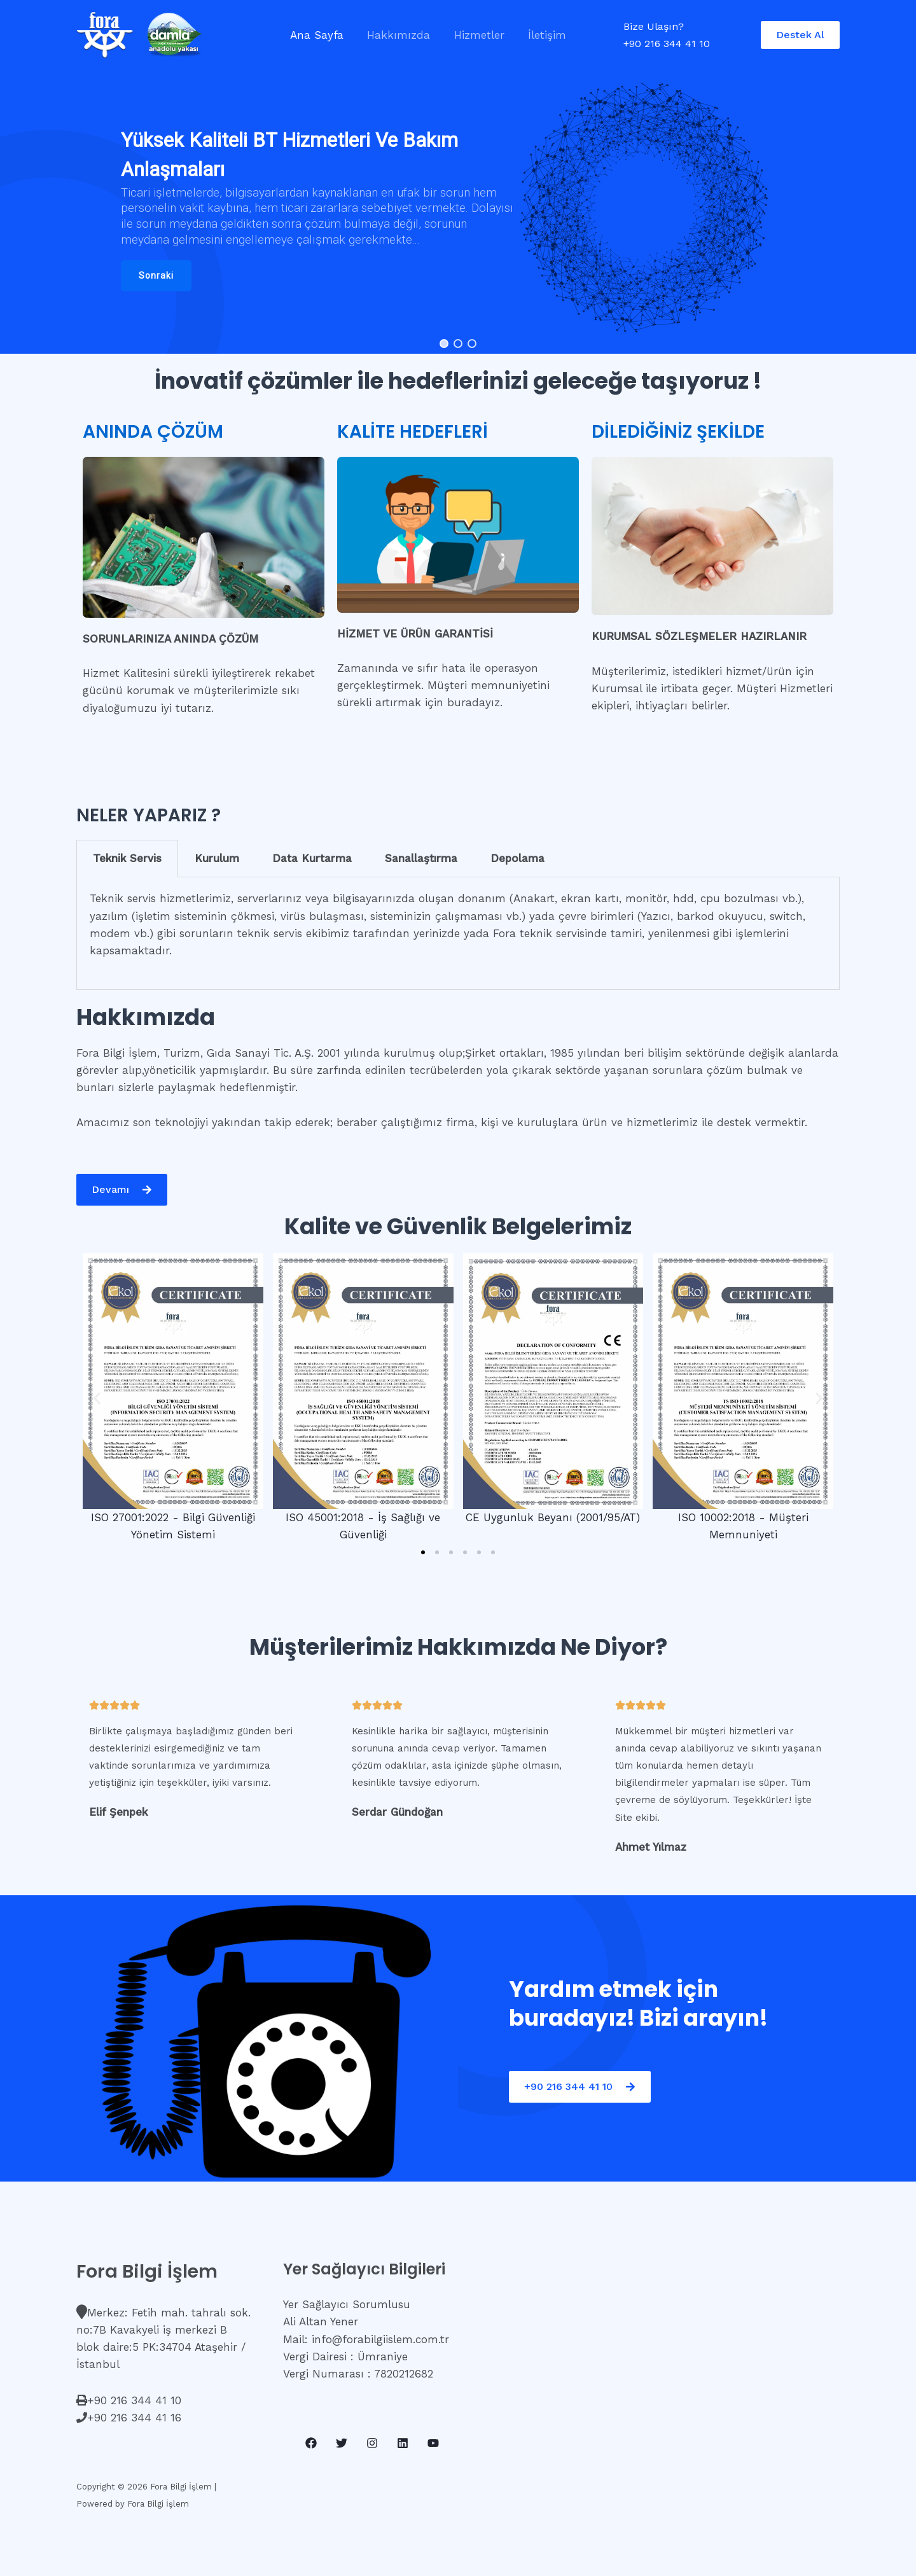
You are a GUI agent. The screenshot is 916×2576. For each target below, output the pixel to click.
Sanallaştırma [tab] (421, 858)
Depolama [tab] (517, 858)
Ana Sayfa (315, 35)
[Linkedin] (402, 2443)
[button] (156, 275)
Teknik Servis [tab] (127, 858)
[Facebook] (311, 2443)
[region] (458, 209)
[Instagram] (372, 2443)
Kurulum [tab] (217, 858)
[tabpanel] (458, 933)
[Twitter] (341, 2443)
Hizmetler (473, 35)
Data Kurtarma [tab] (312, 858)
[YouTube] (433, 2443)
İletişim (539, 35)
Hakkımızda (395, 35)
